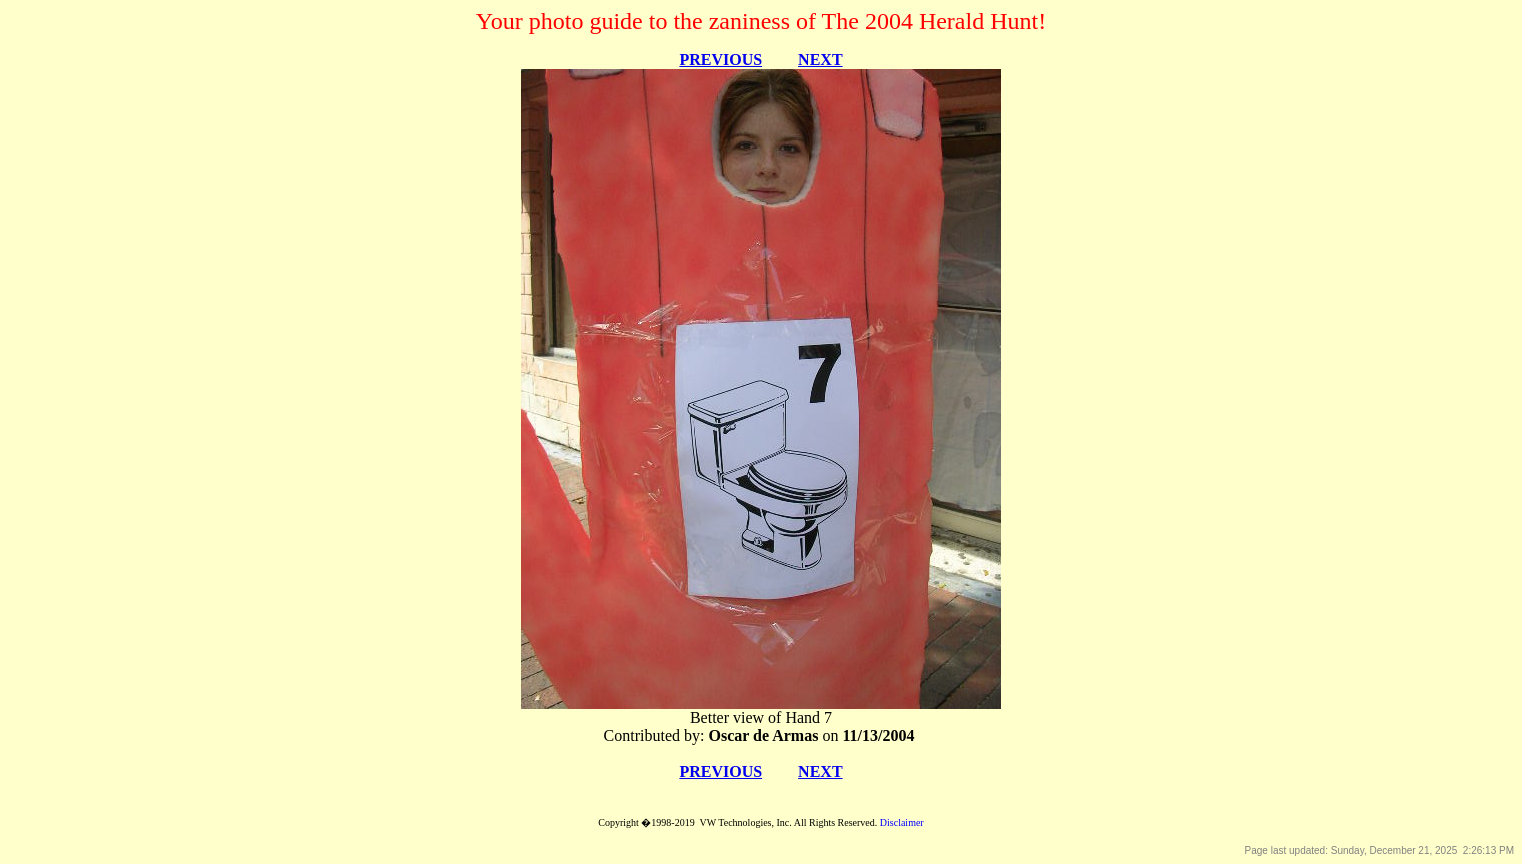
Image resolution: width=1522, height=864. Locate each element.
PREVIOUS (720, 59)
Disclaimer (902, 822)
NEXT (820, 59)
